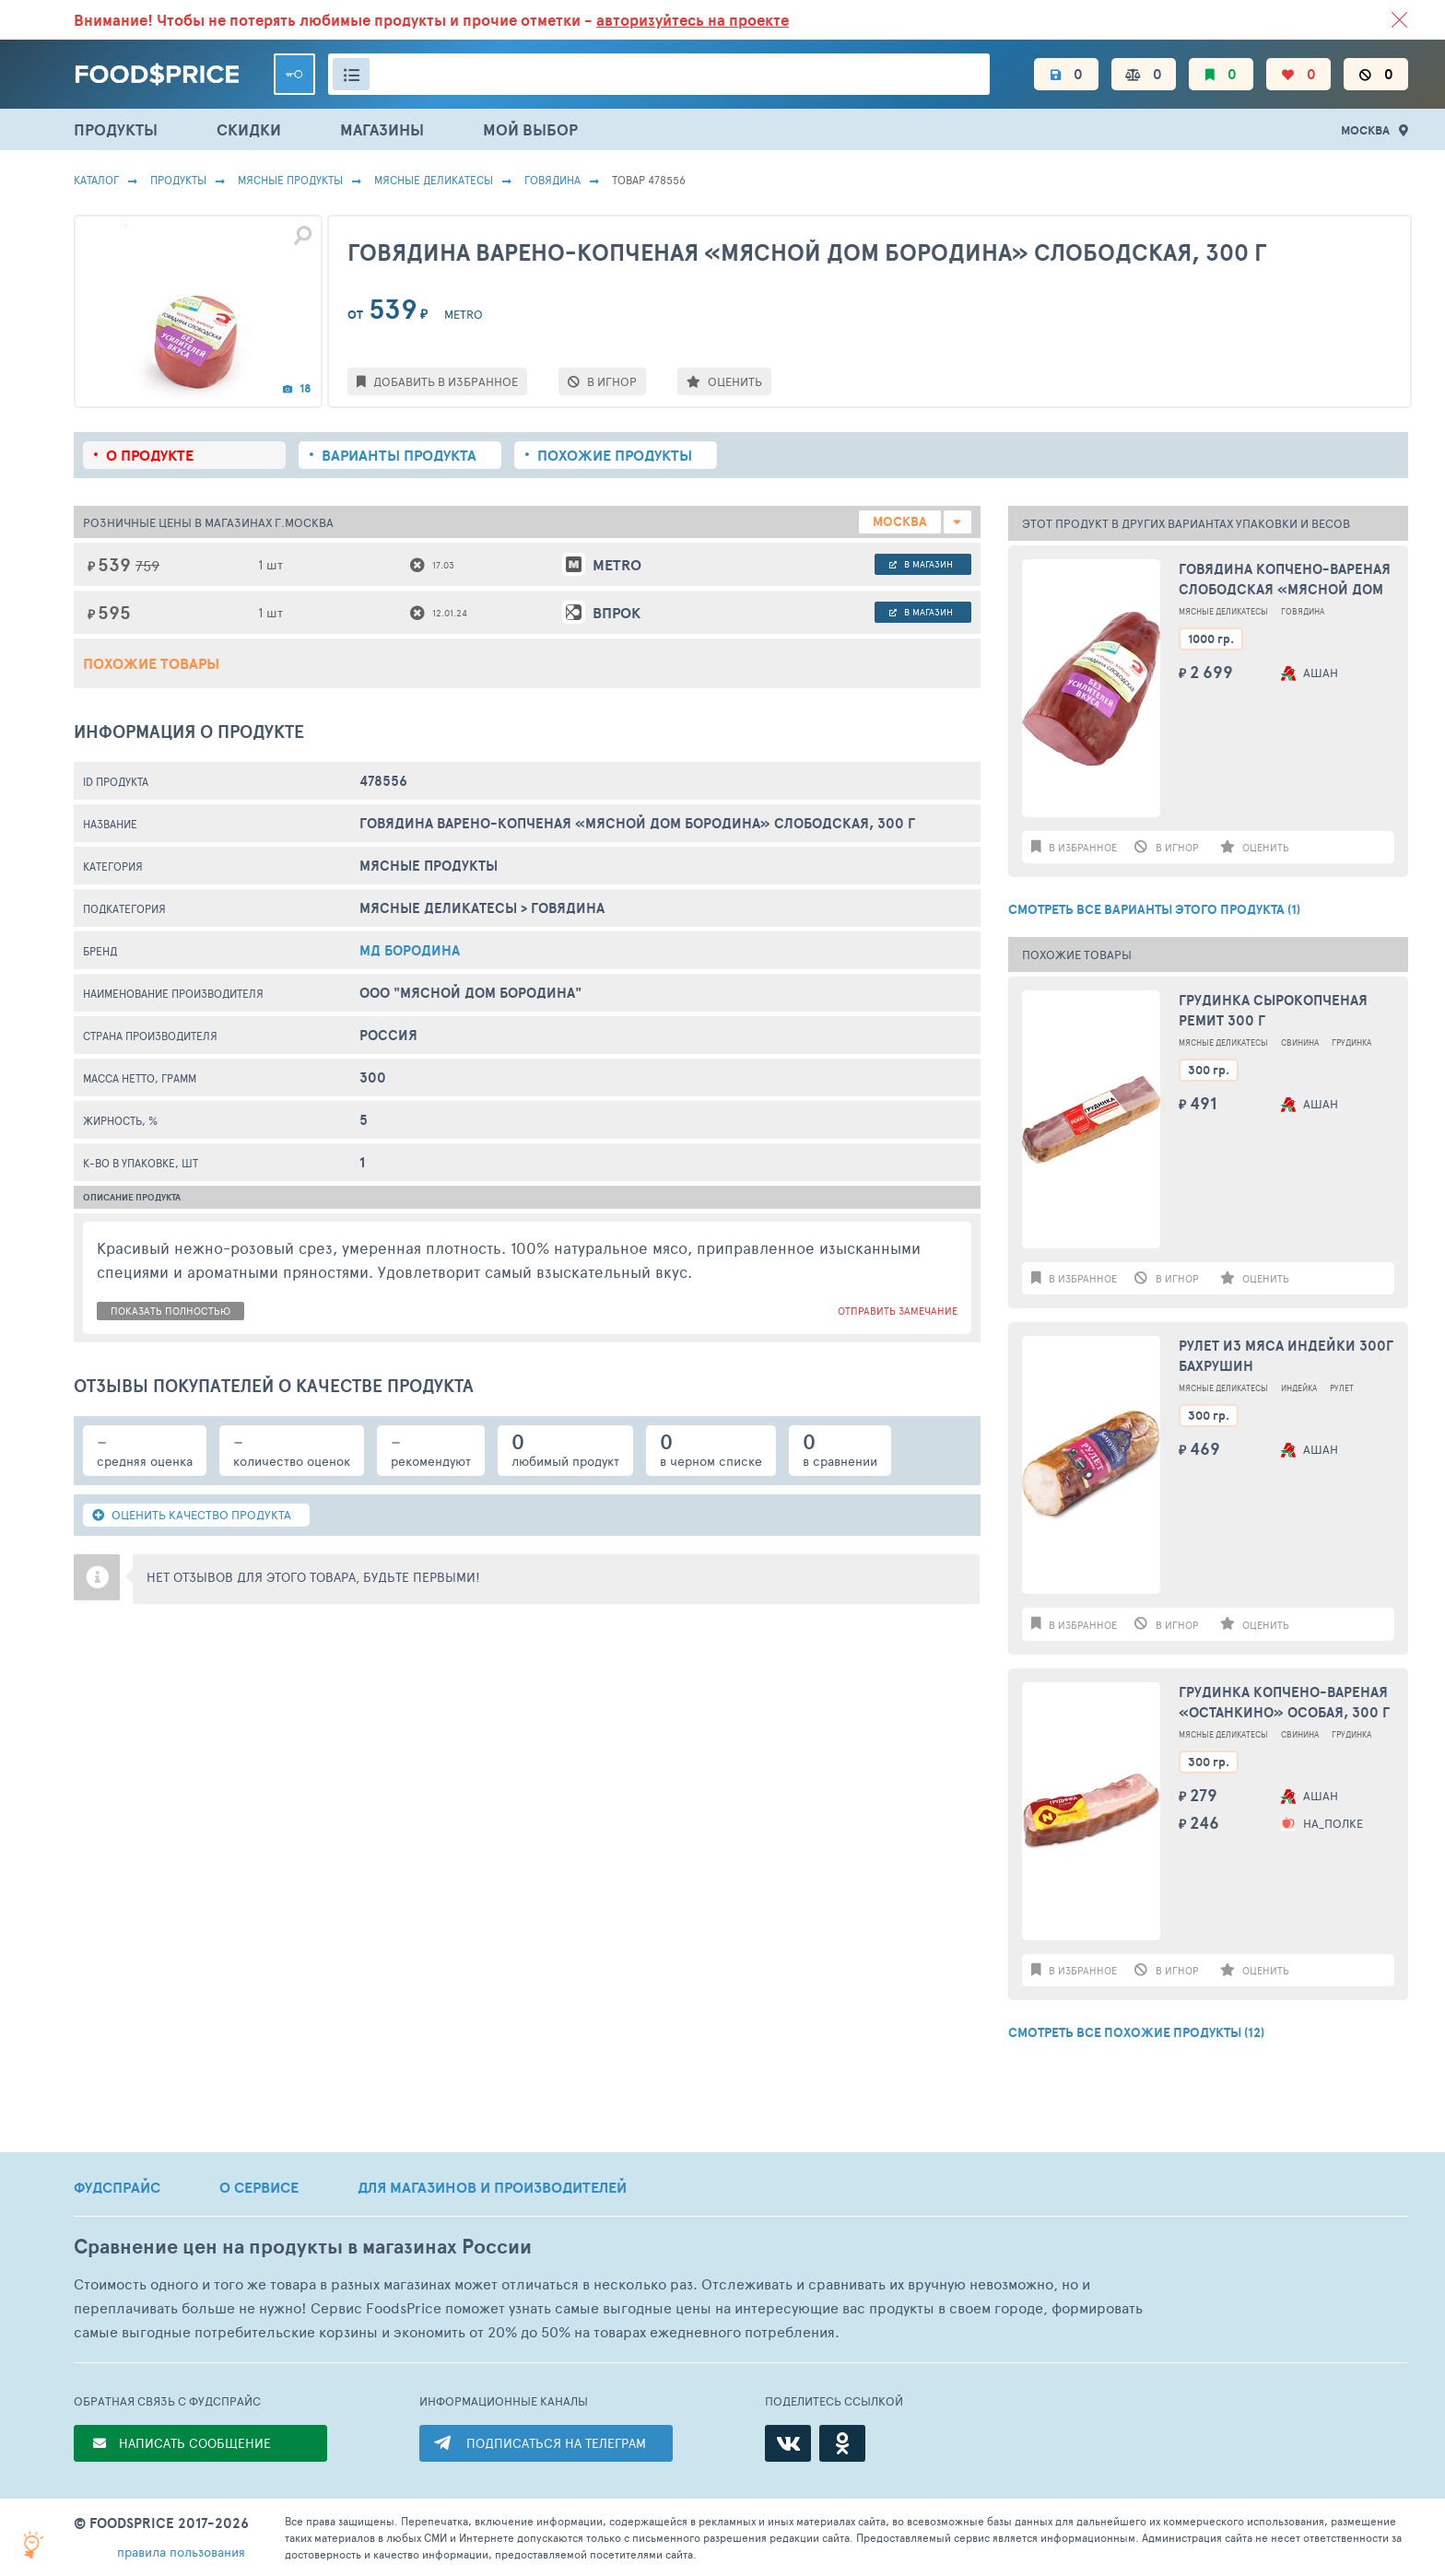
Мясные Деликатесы (433, 179)
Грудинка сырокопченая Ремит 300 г (1273, 1010)
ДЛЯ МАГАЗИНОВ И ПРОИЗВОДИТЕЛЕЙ (492, 2187)
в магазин (921, 563)
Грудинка (1351, 1042)
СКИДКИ (249, 129)
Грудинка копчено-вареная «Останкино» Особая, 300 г (1284, 1702)
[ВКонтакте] (788, 2443)
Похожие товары (151, 663)
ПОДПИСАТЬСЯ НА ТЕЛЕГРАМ (556, 2443)
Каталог (96, 179)
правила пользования (181, 2551)
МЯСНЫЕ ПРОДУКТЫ (290, 179)
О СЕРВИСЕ (259, 2187)
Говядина (552, 179)
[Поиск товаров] (659, 74)
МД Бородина (409, 950)
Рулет (1342, 1388)
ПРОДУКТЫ (116, 129)
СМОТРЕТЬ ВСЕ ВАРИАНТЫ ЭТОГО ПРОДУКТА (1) (1154, 909)
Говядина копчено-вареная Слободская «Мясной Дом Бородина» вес (1285, 580)
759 (147, 565)
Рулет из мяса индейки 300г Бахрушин (1286, 1356)
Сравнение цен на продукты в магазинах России (303, 2246)
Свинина (1300, 1042)
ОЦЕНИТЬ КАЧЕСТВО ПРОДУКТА (191, 1514)
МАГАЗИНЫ (382, 129)
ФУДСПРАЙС (117, 2187)
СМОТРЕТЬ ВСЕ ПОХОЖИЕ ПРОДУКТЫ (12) (1136, 2032)
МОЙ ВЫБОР (530, 129)
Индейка (1299, 1388)
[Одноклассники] (842, 2443)
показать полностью (170, 1310)
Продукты (178, 179)
